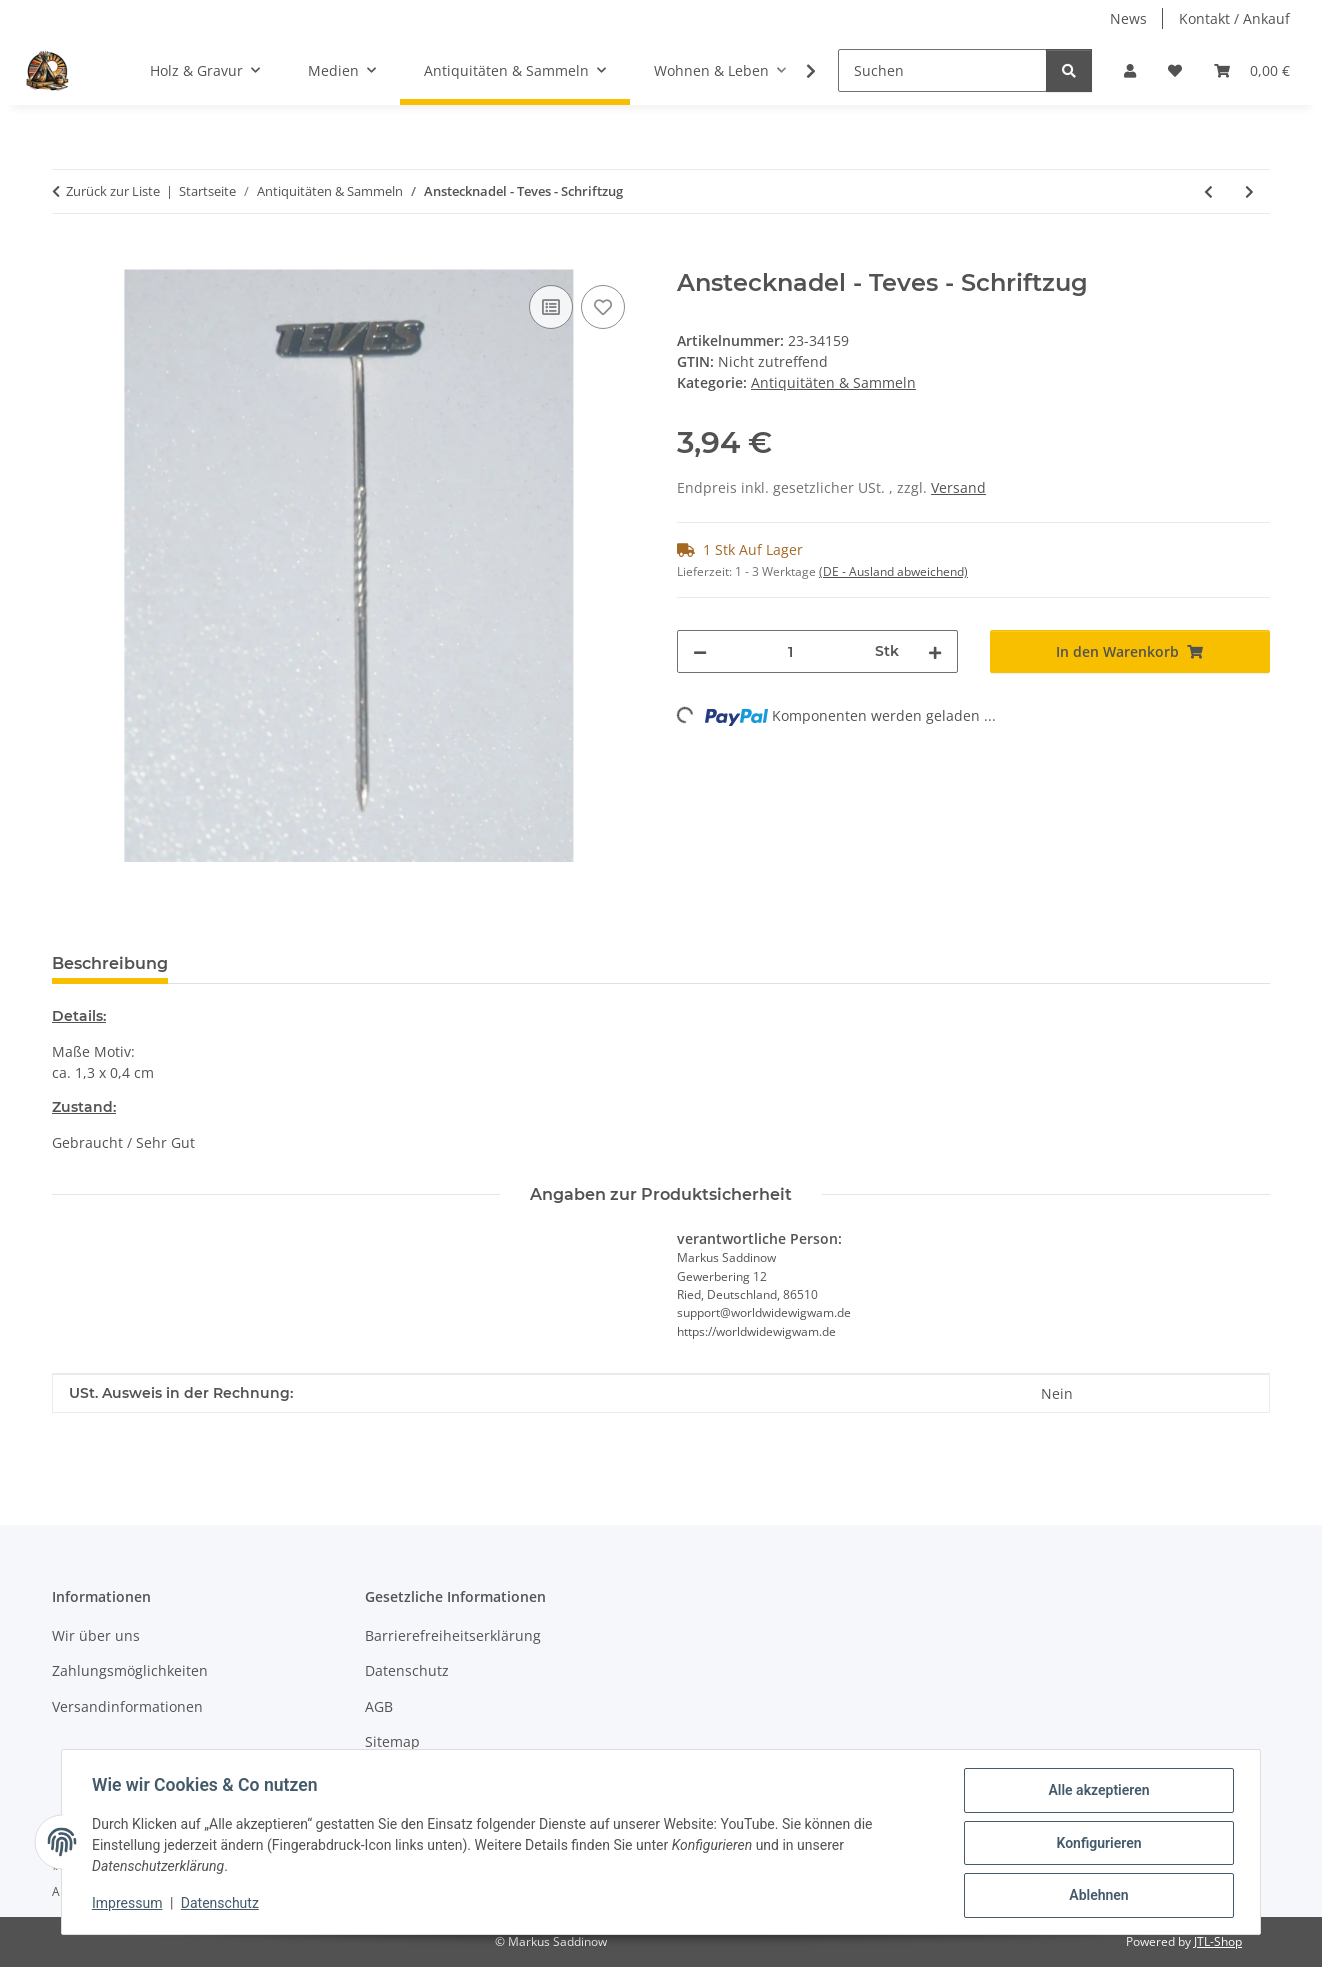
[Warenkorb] (1252, 70)
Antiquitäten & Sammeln (833, 382)
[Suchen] (942, 70)
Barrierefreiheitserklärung (453, 1635)
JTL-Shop (1218, 1941)
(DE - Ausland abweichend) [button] (893, 571)
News (1128, 18)
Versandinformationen (127, 1706)
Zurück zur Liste (113, 191)
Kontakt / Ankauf (1234, 18)
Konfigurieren (1096, 1844)
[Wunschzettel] (1175, 70)
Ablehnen (1096, 1896)
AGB (379, 1706)
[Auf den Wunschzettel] (603, 307)
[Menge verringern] (700, 651)
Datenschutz (222, 1905)
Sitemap (392, 1741)
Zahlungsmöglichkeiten (130, 1670)
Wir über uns (96, 1635)
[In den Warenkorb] (68, 258)
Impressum (129, 1905)
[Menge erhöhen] (935, 651)
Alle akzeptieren (1096, 1792)
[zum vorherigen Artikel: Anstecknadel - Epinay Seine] (1208, 191)
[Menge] (791, 651)
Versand (958, 487)
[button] (1130, 70)
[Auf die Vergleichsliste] (551, 307)
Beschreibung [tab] (110, 963)
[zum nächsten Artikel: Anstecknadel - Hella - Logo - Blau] (1249, 191)
